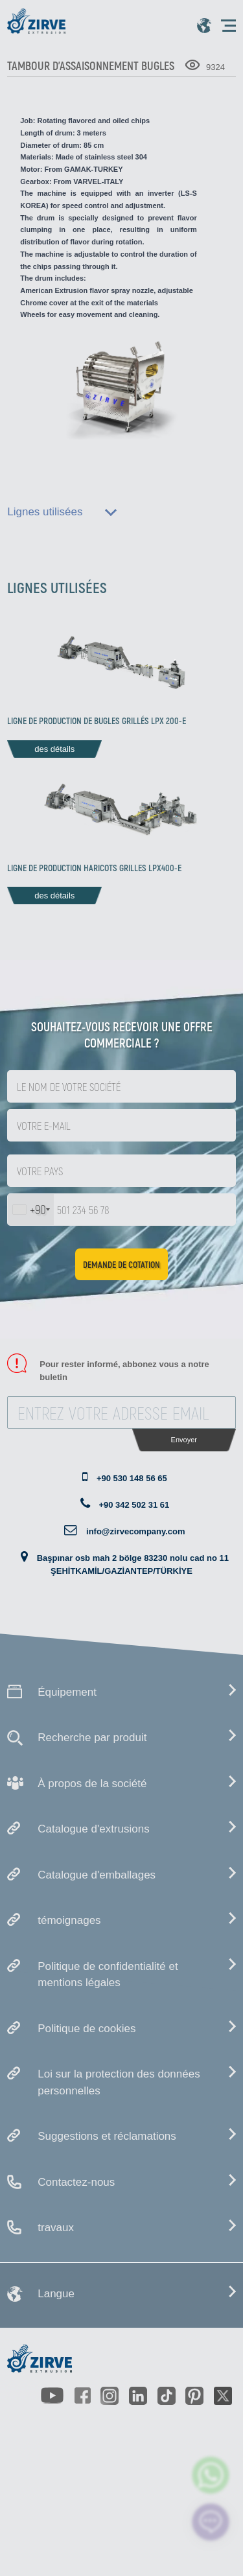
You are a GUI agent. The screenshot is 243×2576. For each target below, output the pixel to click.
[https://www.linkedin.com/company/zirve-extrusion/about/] (138, 2396)
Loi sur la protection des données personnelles (119, 2082)
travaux (56, 2227)
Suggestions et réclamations (107, 2136)
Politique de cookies (86, 2028)
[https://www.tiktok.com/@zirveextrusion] (166, 2396)
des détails (54, 749)
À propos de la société (92, 1783)
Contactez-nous (76, 2182)
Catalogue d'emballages (97, 1875)
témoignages (69, 1920)
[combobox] (31, 1209)
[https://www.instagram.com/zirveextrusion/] (109, 2396)
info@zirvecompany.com (135, 1531)
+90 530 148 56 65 (132, 1478)
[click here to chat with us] (210, 2521)
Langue (56, 2294)
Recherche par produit (92, 1737)
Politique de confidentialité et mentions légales (108, 1974)
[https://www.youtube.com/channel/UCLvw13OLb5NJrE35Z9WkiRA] (52, 2395)
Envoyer (184, 1440)
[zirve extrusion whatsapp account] (210, 2475)
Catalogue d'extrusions (93, 1829)
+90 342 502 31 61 (133, 1505)
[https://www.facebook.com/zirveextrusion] (82, 2395)
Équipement (67, 1692)
